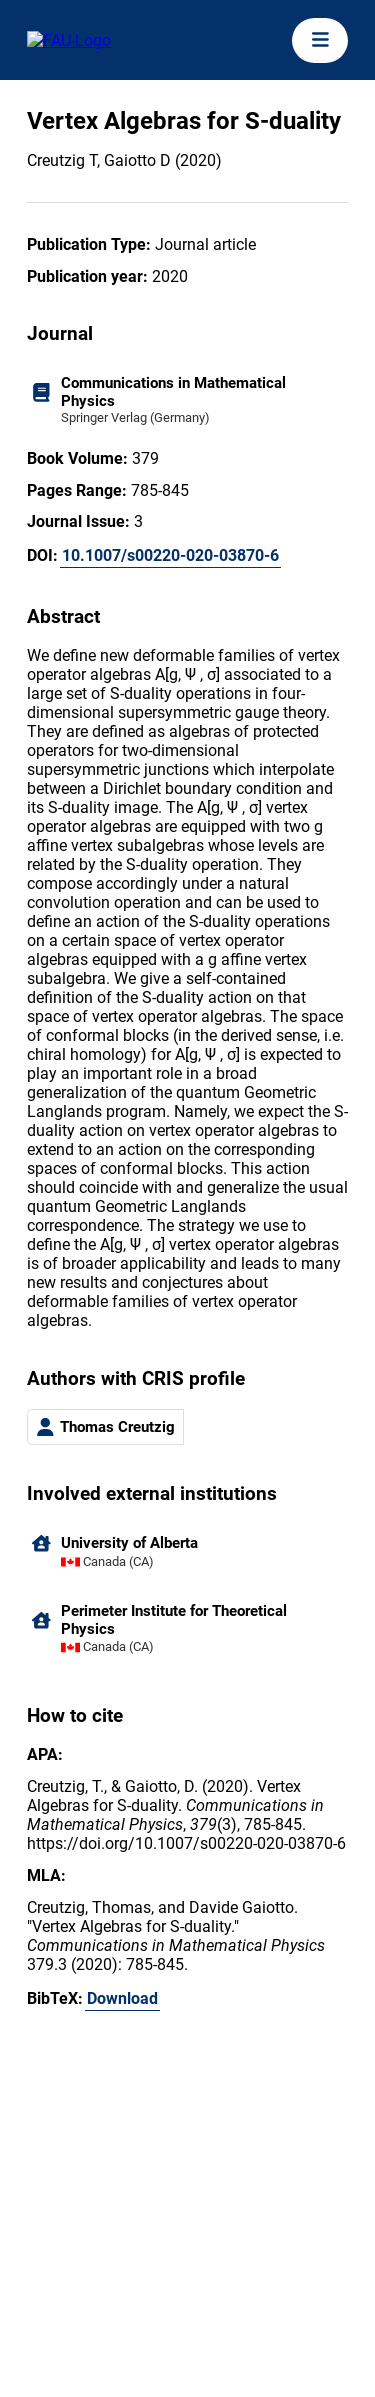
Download (122, 1998)
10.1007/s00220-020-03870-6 (170, 555)
